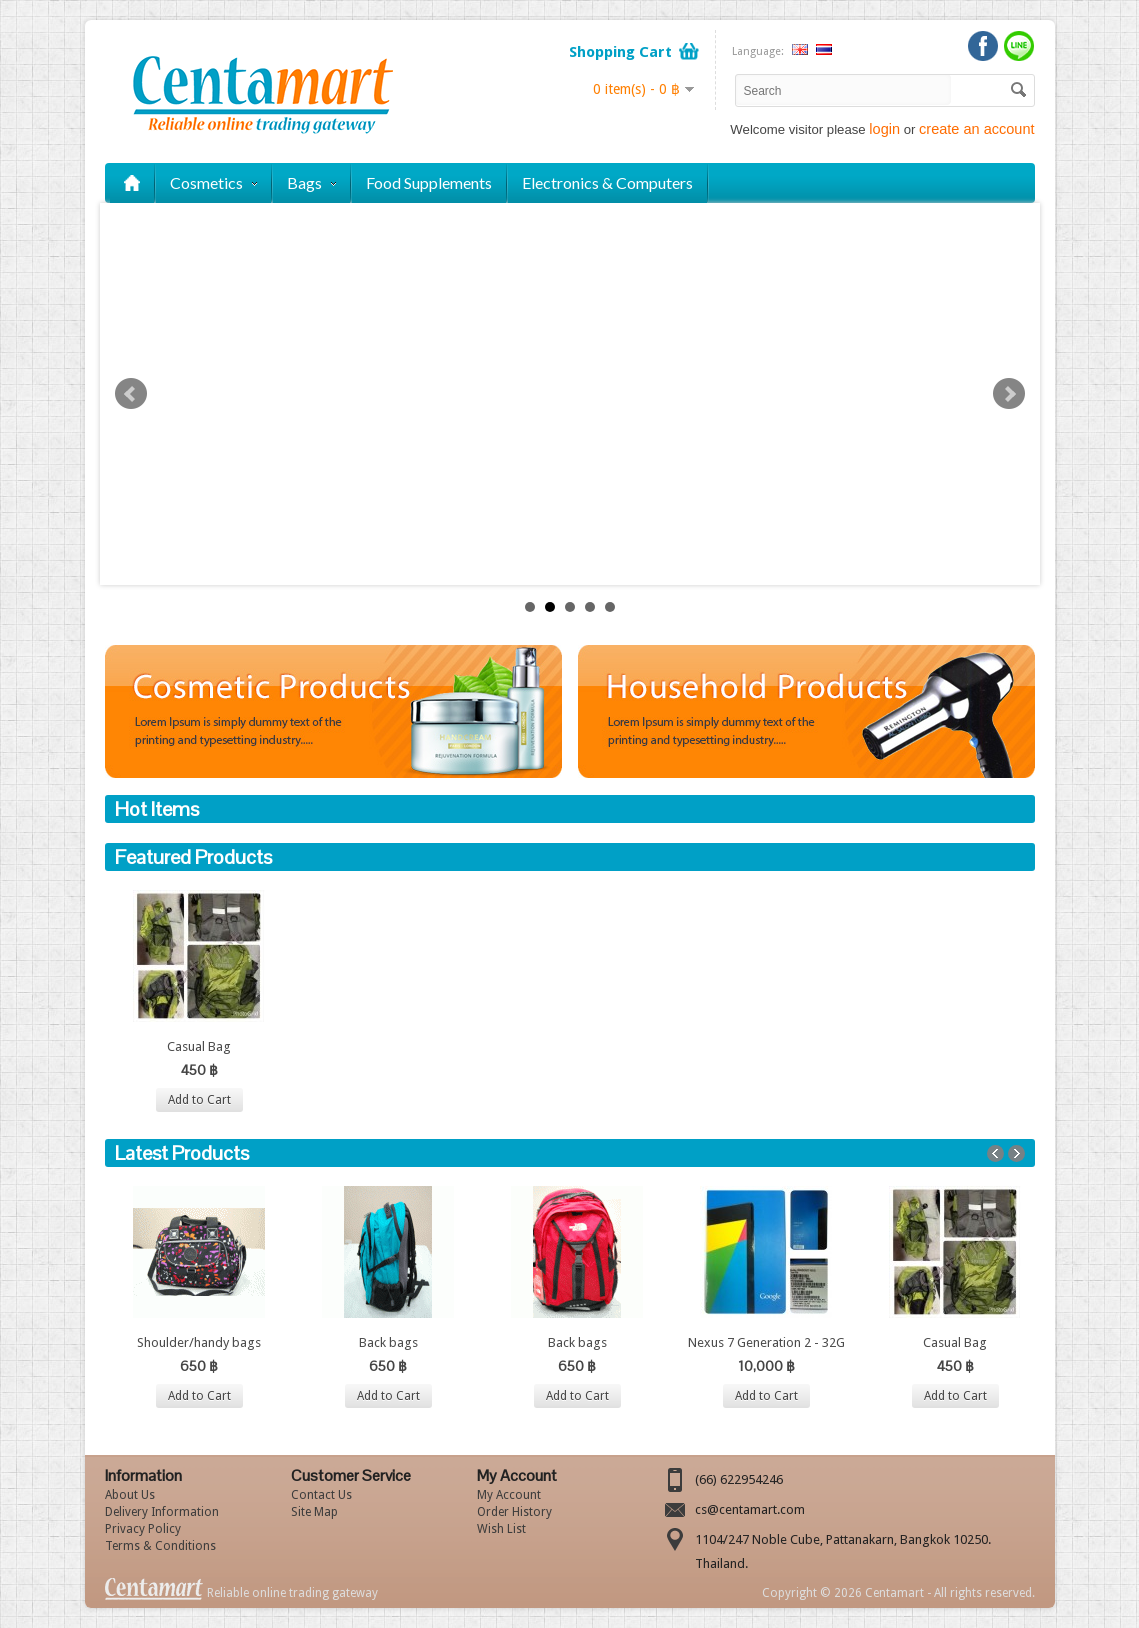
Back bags (388, 1342)
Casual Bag (199, 1046)
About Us (130, 1495)
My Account (509, 1495)
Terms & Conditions (160, 1546)
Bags (311, 182)
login (884, 129)
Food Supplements (429, 182)
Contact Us (321, 1495)
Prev (131, 394)
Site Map (314, 1512)
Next (1009, 394)
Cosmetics (213, 182)
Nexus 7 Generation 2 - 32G (766, 1342)
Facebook (983, 46)
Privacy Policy (143, 1529)
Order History (514, 1512)
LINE (1019, 46)
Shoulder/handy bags (199, 1342)
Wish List (501, 1529)
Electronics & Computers (607, 182)
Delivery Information (162, 1512)
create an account (976, 129)
